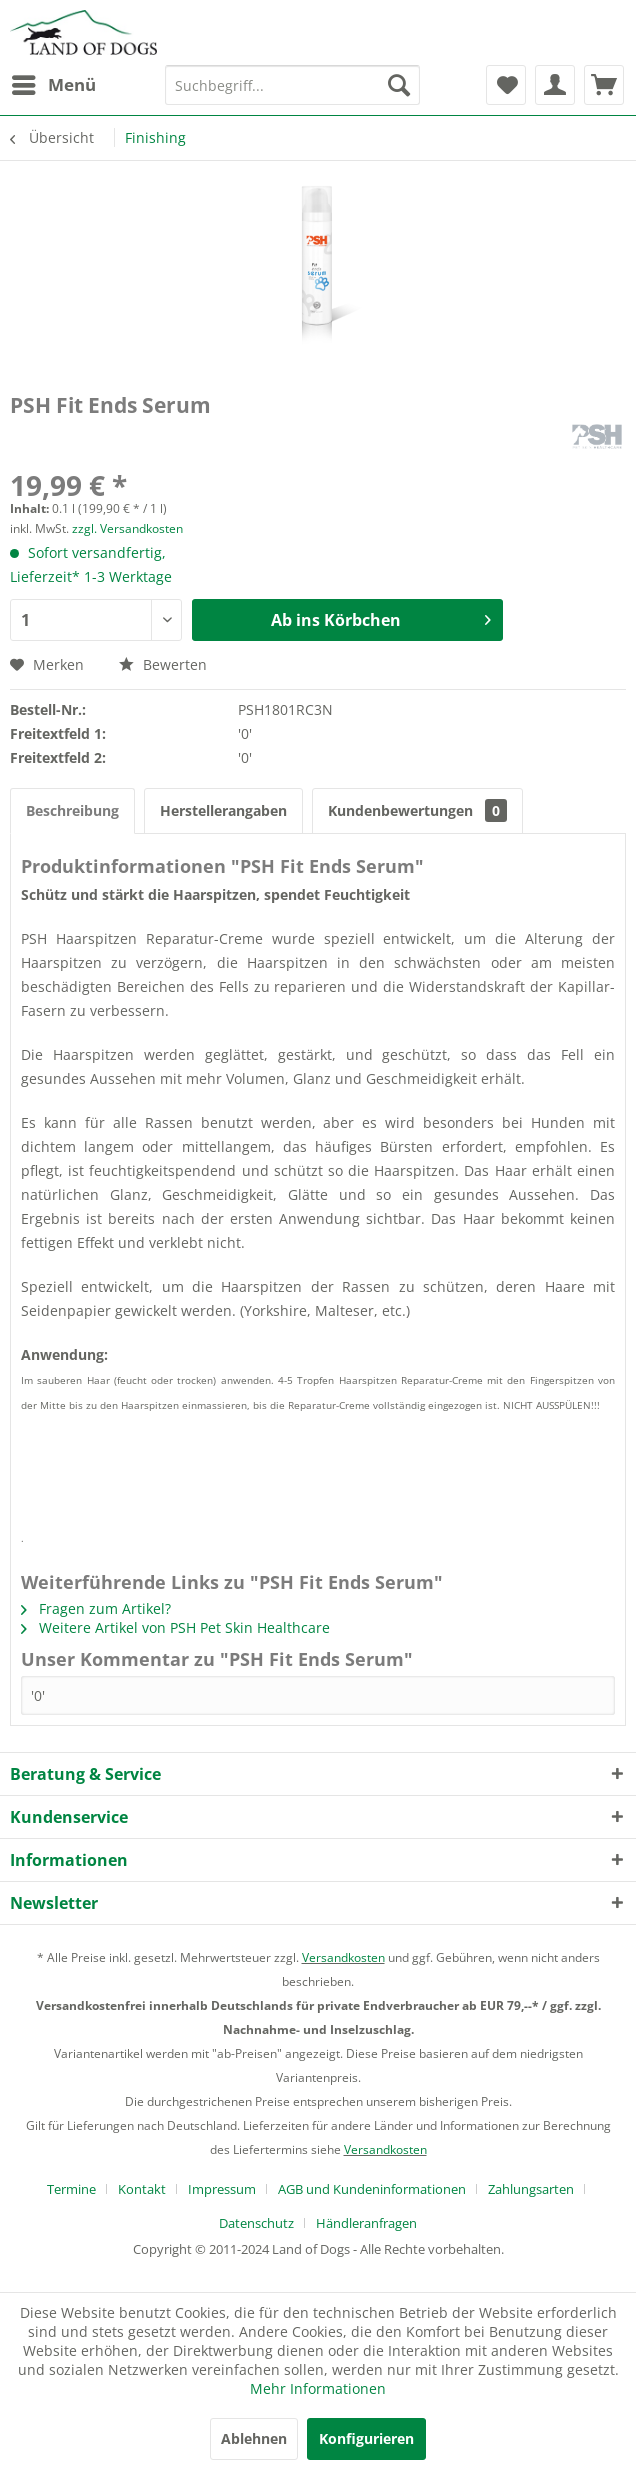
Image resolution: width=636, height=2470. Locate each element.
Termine (71, 2189)
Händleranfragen (366, 2223)
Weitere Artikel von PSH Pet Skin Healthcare (175, 1627)
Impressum (222, 2189)
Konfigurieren (366, 2438)
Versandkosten (343, 1957)
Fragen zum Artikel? (96, 1608)
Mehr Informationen (318, 2388)
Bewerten (163, 664)
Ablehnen (254, 2438)
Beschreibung (72, 810)
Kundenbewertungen (417, 810)
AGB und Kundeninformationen (372, 2189)
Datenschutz (256, 2223)
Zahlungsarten (531, 2189)
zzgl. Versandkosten (127, 528)
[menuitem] (53, 85)
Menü (54, 82)
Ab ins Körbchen (381, 617)
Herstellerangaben (223, 810)
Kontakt (142, 2189)
